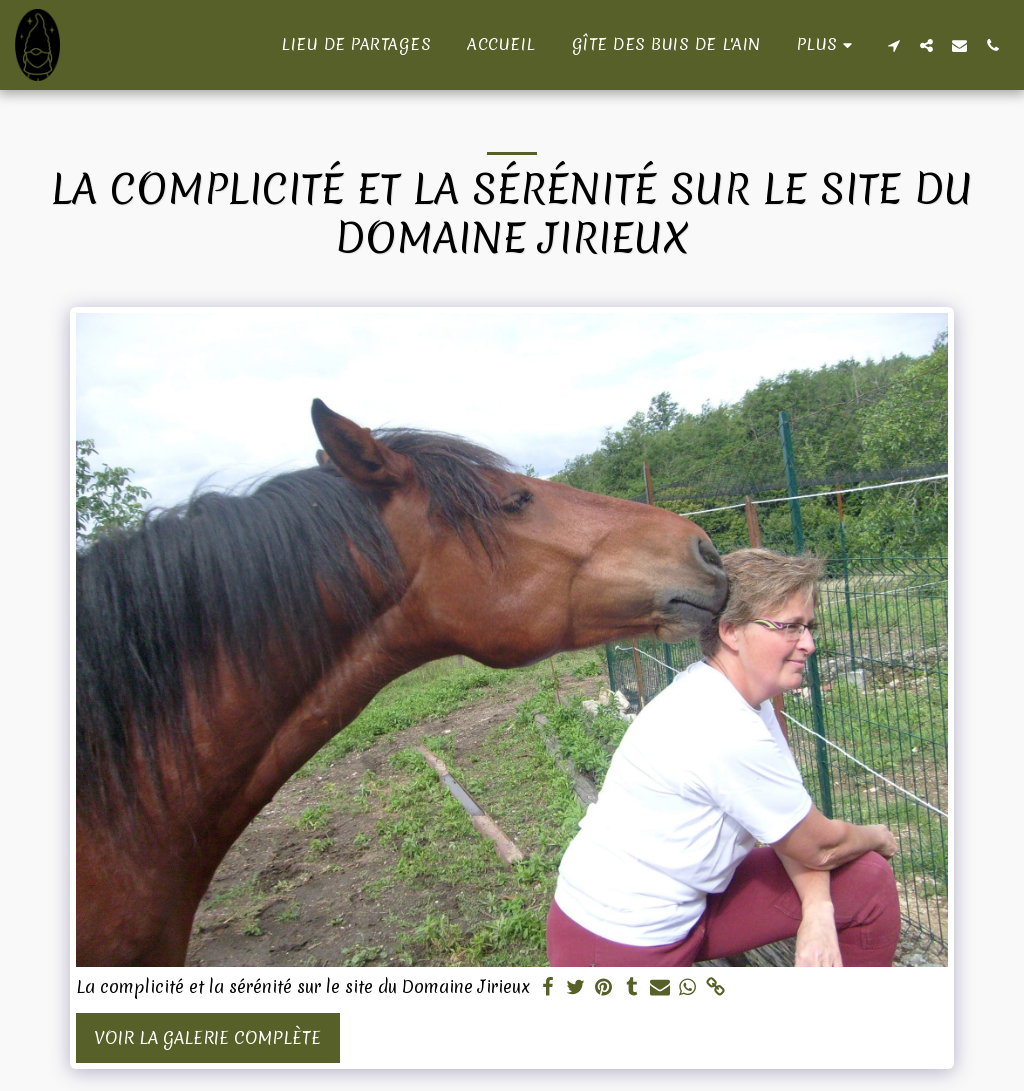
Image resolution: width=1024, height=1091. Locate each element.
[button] (893, 45)
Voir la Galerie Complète (207, 1037)
